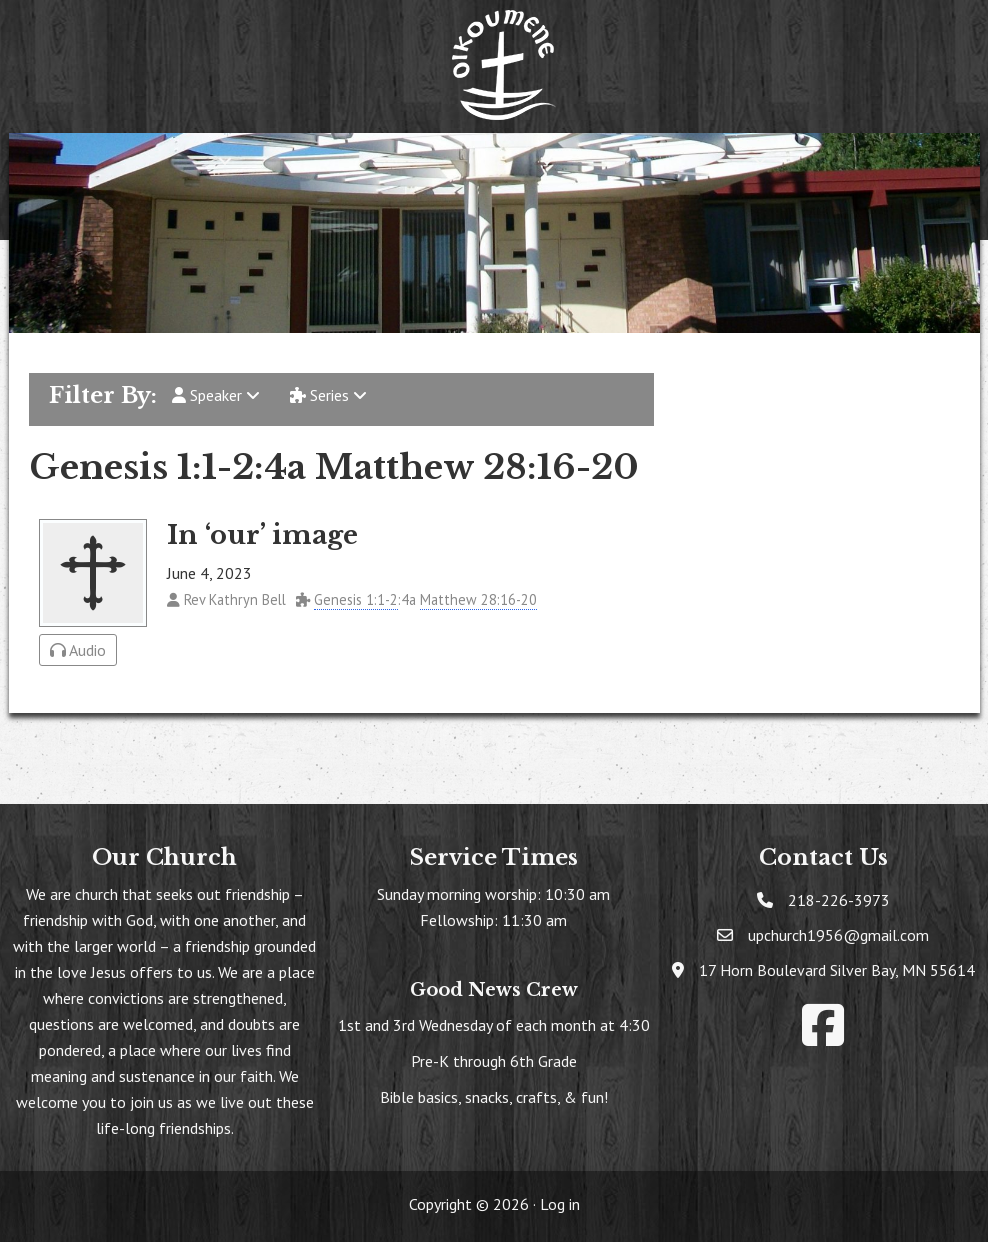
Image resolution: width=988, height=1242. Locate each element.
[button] (225, 160)
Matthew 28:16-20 (478, 599)
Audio (78, 650)
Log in (560, 1204)
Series (328, 395)
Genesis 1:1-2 (356, 599)
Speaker (216, 395)
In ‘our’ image (262, 535)
